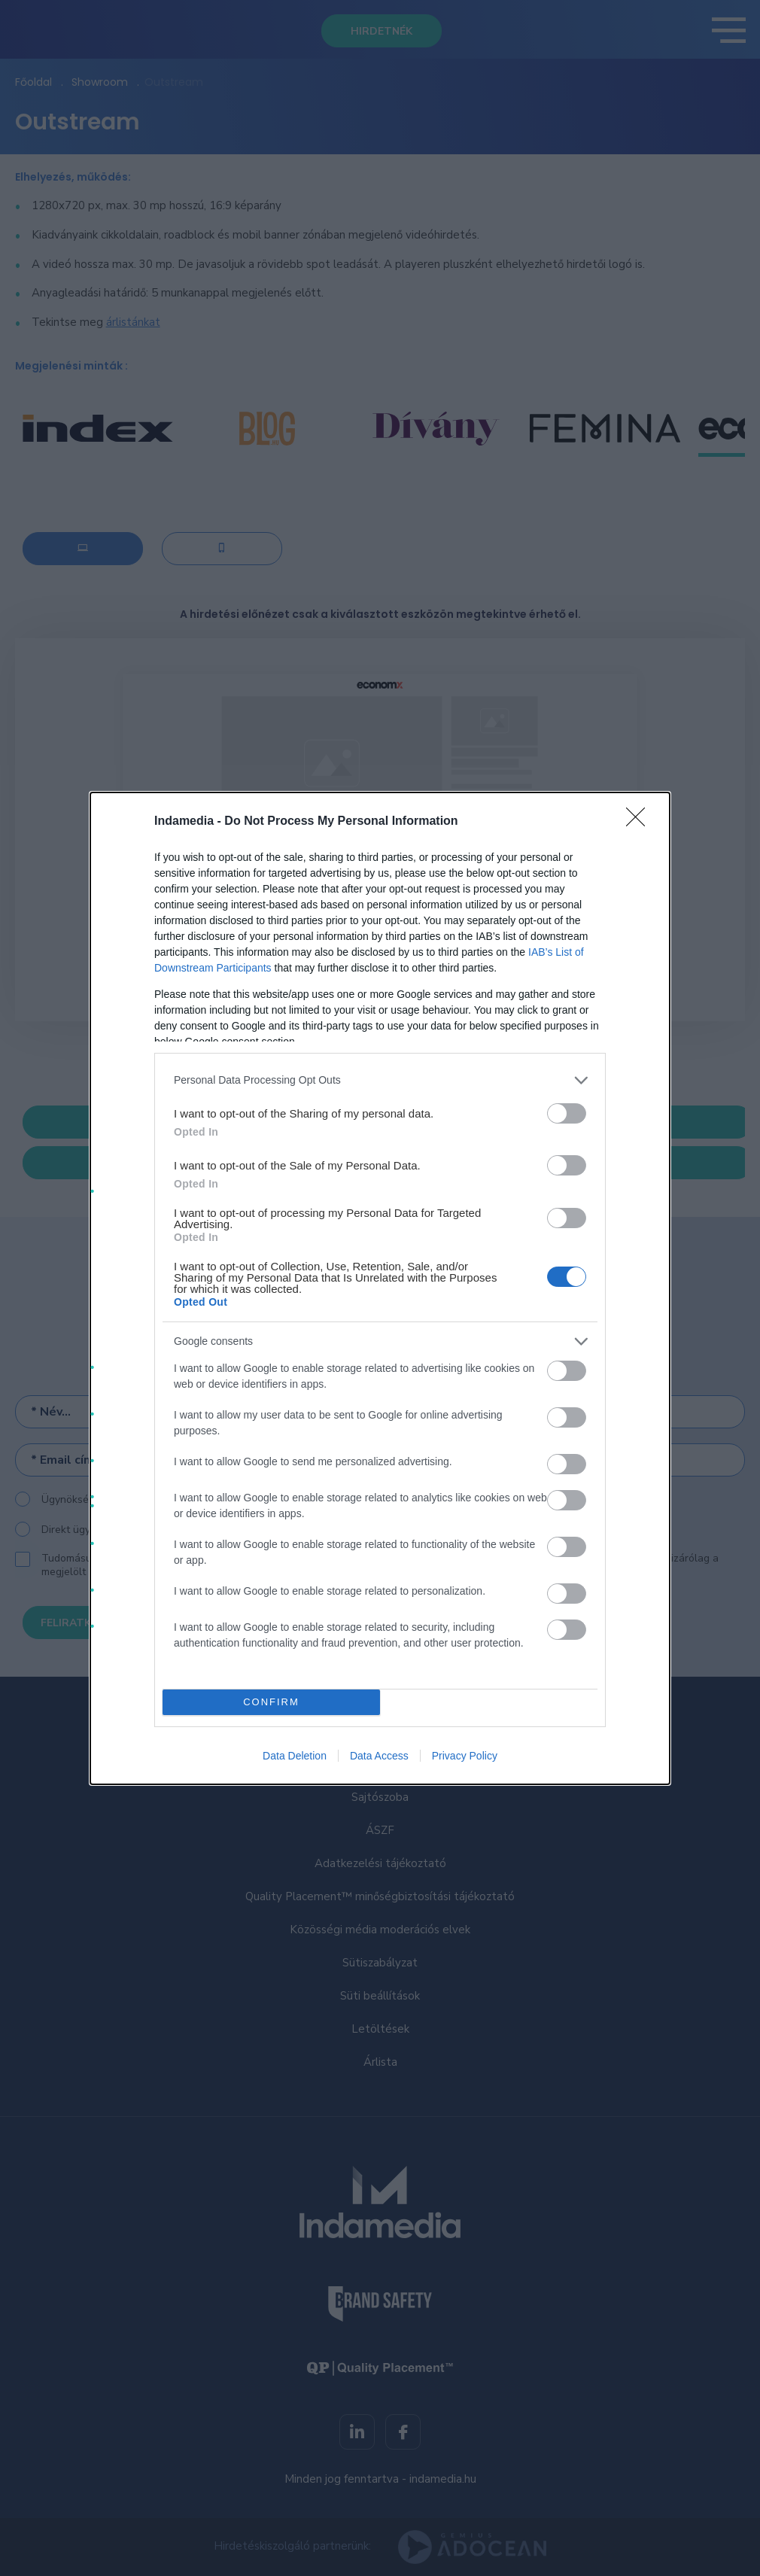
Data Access (379, 1756)
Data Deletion (295, 1756)
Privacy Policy (464, 1756)
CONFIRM (271, 1702)
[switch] (566, 1113)
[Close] (640, 821)
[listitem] (380, 1080)
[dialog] (380, 1288)
